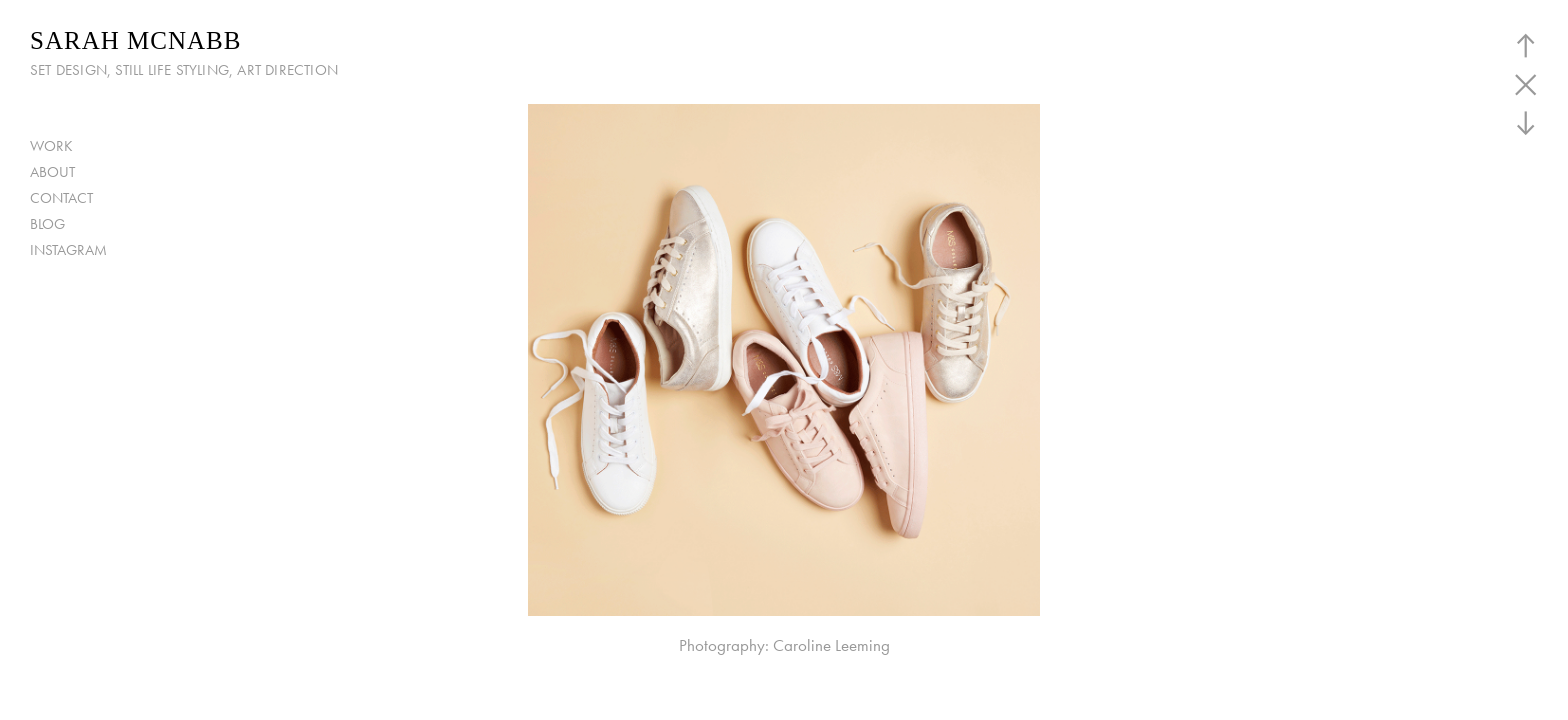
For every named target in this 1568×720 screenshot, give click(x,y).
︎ (1526, 84)
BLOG (47, 224)
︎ (1526, 45)
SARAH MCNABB (135, 40)
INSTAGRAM (68, 250)
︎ (1526, 123)
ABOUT (52, 172)
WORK (51, 146)
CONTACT (61, 198)
